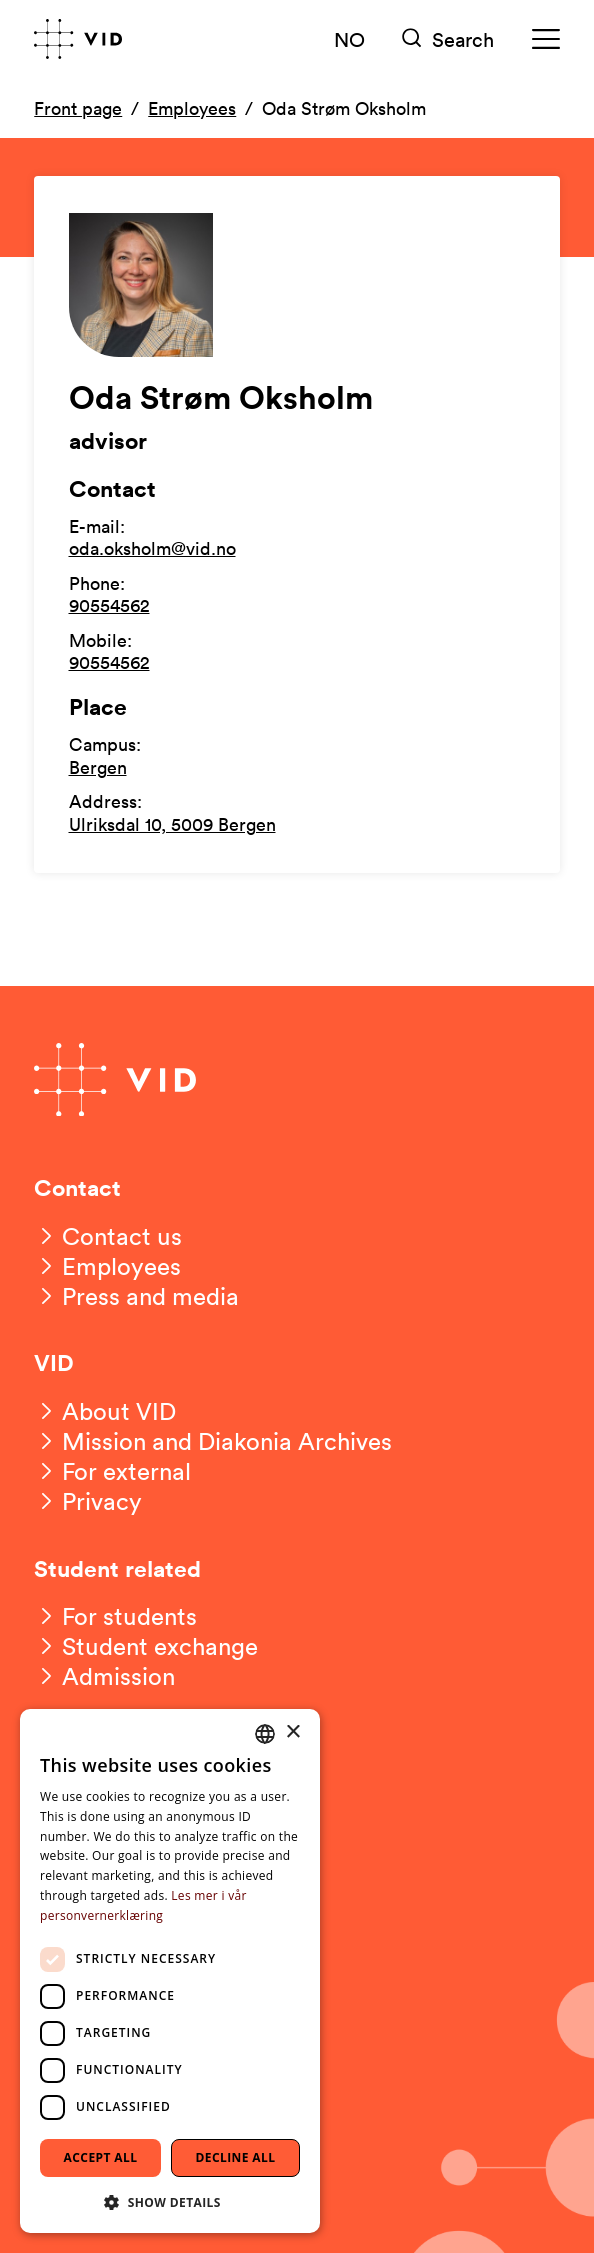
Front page (78, 108)
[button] (170, 2201)
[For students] (115, 1616)
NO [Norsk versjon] (349, 39)
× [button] (292, 1732)
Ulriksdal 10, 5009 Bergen (172, 824)
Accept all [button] (101, 2157)
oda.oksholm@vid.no (152, 548)
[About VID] (105, 1411)
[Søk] (449, 39)
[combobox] (265, 1734)
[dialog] (170, 1971)
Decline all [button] (236, 2157)
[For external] (112, 1471)
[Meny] (546, 39)
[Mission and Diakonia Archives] (213, 1441)
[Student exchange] (146, 1646)
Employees (192, 108)
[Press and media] (136, 1296)
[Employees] (107, 1266)
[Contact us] (108, 1236)
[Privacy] (88, 1501)
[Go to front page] (78, 39)
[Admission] (104, 1676)
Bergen (98, 767)
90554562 (109, 605)
